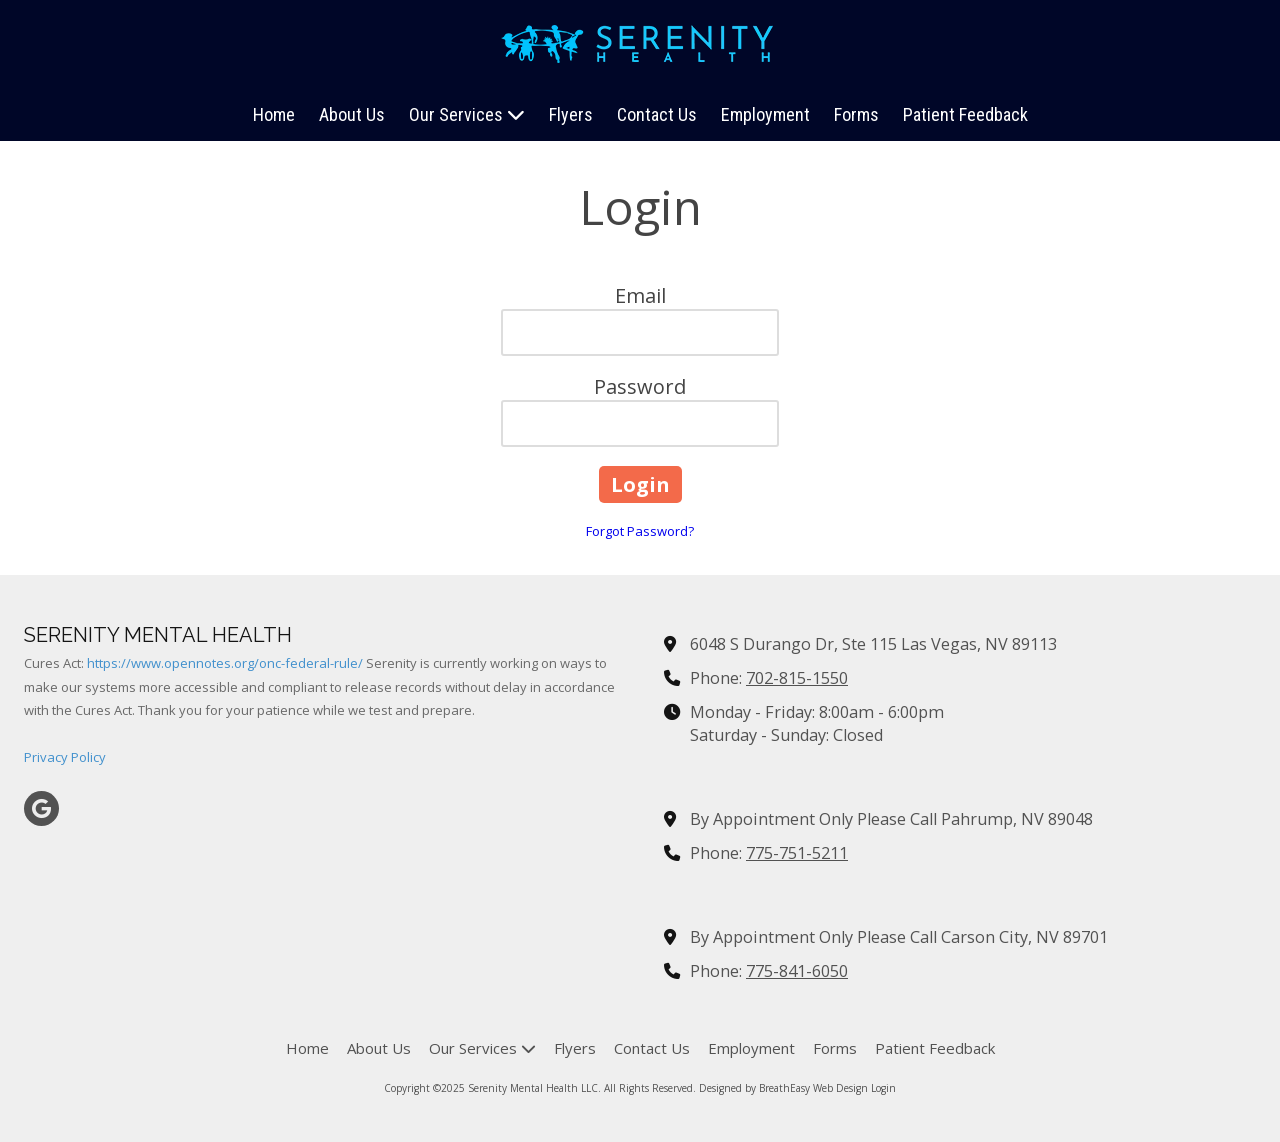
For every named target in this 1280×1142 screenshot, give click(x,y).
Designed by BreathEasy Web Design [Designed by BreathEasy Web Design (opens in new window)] (783, 1088)
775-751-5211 (797, 853)
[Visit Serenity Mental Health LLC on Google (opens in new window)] (41, 808)
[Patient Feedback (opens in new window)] (965, 115)
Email (640, 295)
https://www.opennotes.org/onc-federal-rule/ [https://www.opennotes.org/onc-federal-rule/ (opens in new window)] (225, 663)
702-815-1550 (797, 678)
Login (883, 1088)
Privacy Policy (65, 757)
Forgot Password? (640, 531)
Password (640, 386)
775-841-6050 (797, 971)
